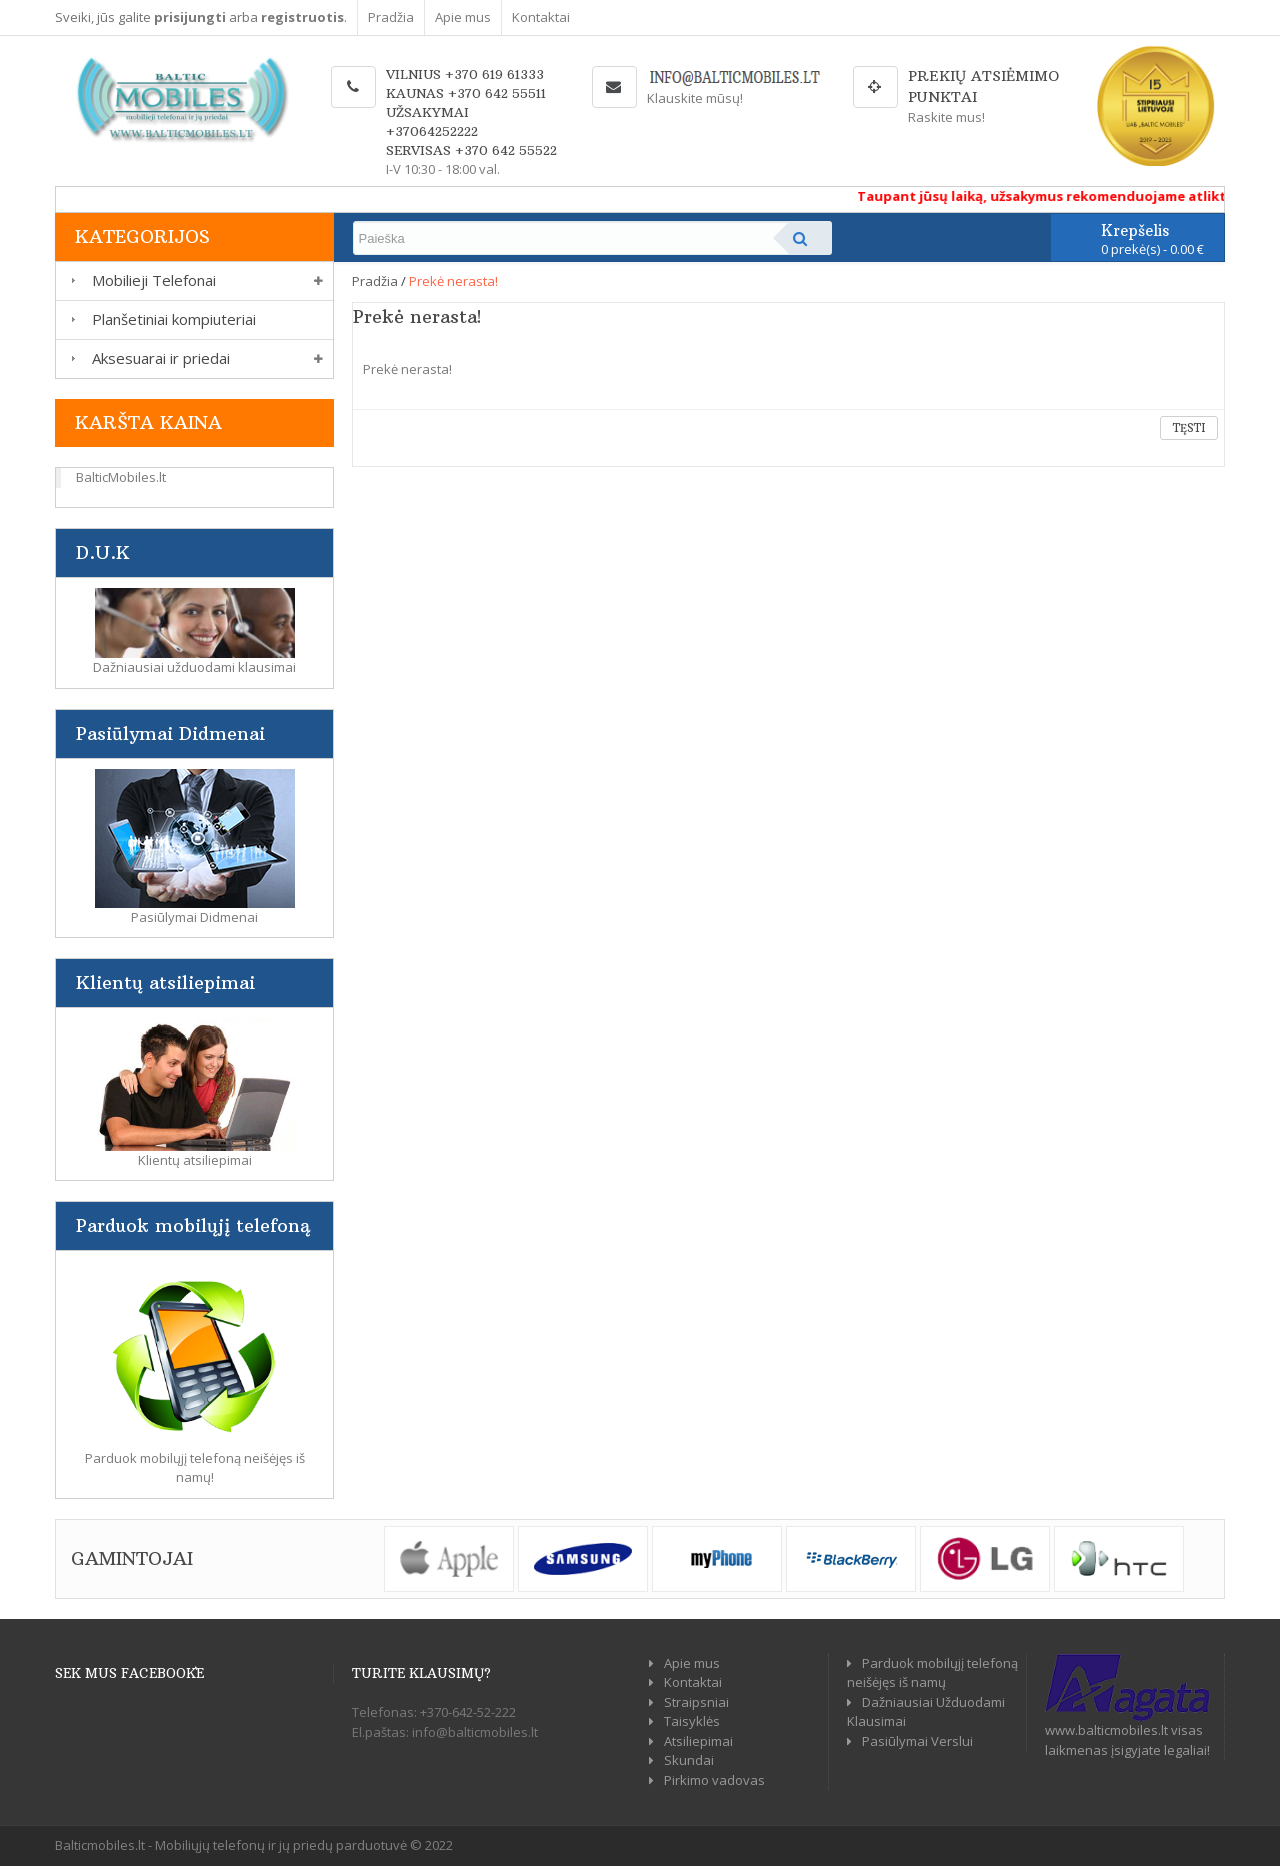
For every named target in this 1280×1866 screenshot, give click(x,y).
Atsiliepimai (698, 1741)
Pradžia (391, 17)
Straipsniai (696, 1702)
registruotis (302, 17)
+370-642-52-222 (468, 1712)
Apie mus (463, 17)
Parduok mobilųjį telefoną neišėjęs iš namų (932, 1673)
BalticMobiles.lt (121, 477)
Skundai (689, 1760)
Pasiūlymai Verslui (917, 1741)
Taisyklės (692, 1721)
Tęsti (1189, 428)
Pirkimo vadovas (714, 1780)
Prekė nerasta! (453, 281)
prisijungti (190, 17)
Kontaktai (541, 17)
